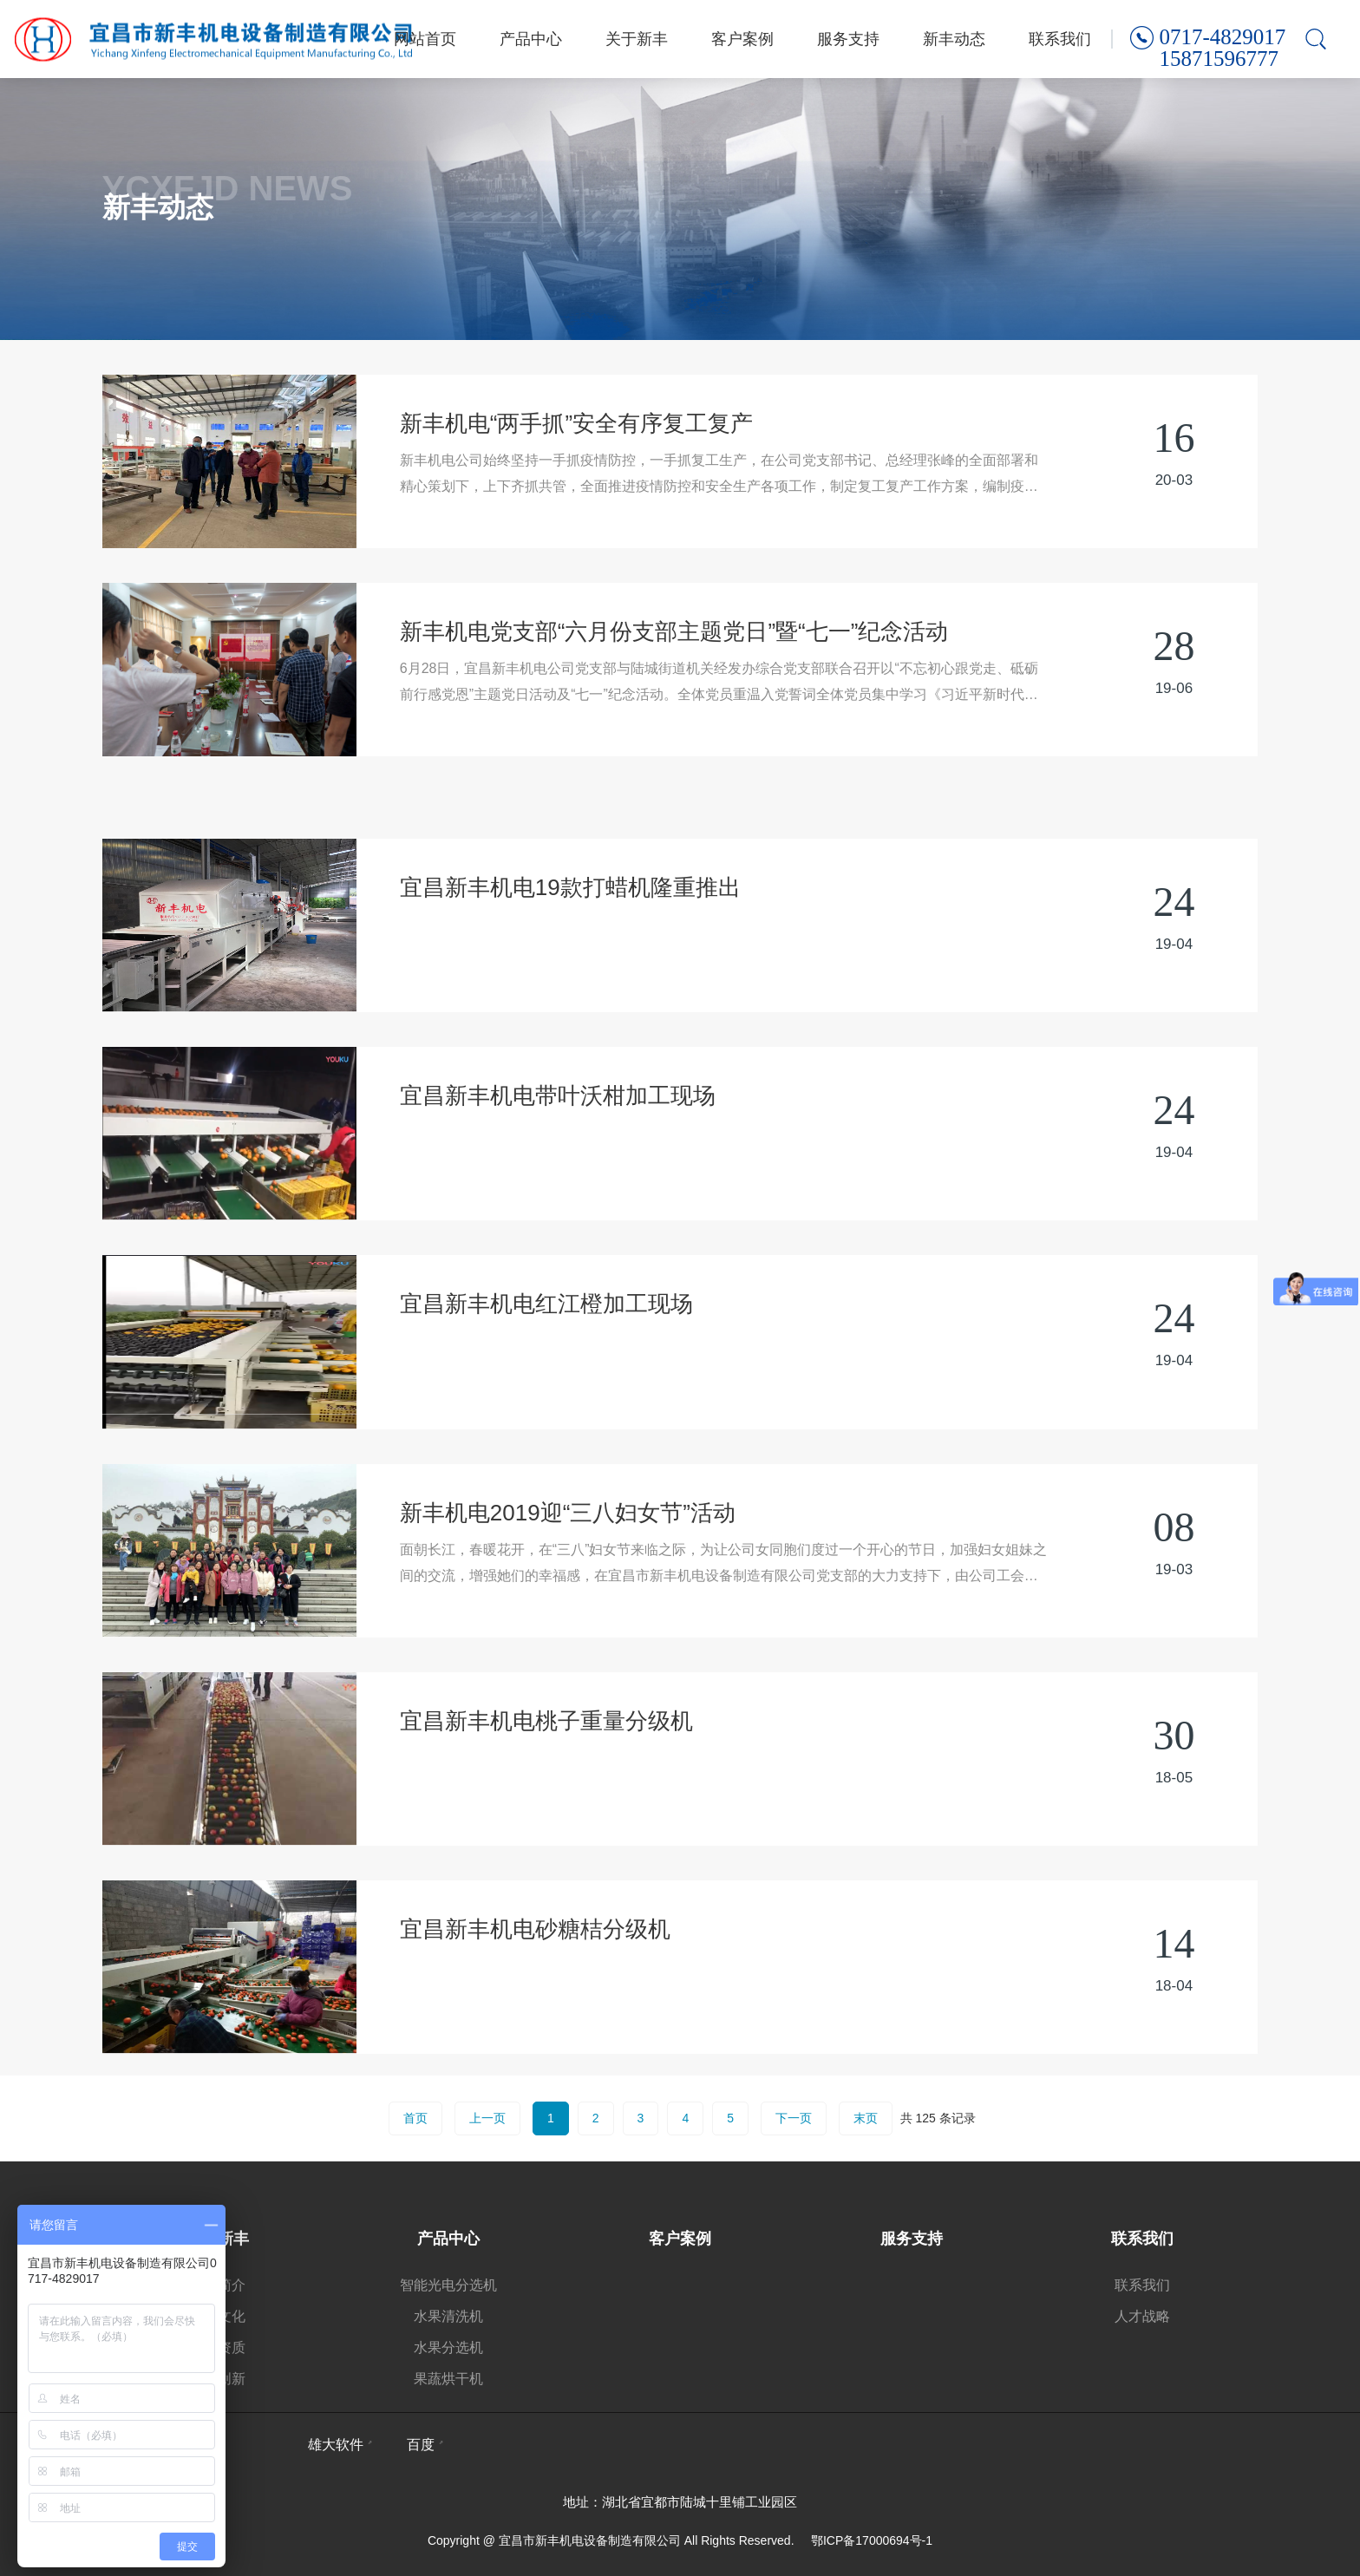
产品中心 (531, 39)
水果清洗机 (448, 2316)
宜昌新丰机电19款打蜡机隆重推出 (570, 943)
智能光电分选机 (448, 2285)
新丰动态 (954, 39)
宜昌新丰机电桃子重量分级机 (546, 1775)
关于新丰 (636, 39)
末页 (865, 2118)
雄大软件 (335, 2444)
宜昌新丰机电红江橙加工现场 (546, 1359)
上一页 (487, 2118)
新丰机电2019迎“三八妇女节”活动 (568, 1567)
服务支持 (848, 39)
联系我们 (1060, 39)
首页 (415, 2118)
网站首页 (425, 39)
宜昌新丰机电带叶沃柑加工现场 (558, 1151)
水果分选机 (448, 2347)
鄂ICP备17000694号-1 (871, 2540)
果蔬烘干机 (448, 2378)
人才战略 (1142, 2316)
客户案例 (742, 39)
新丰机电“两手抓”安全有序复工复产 (576, 423)
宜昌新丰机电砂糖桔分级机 (535, 1984)
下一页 (793, 2118)
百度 (421, 2444)
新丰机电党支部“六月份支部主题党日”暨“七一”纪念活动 (674, 631)
